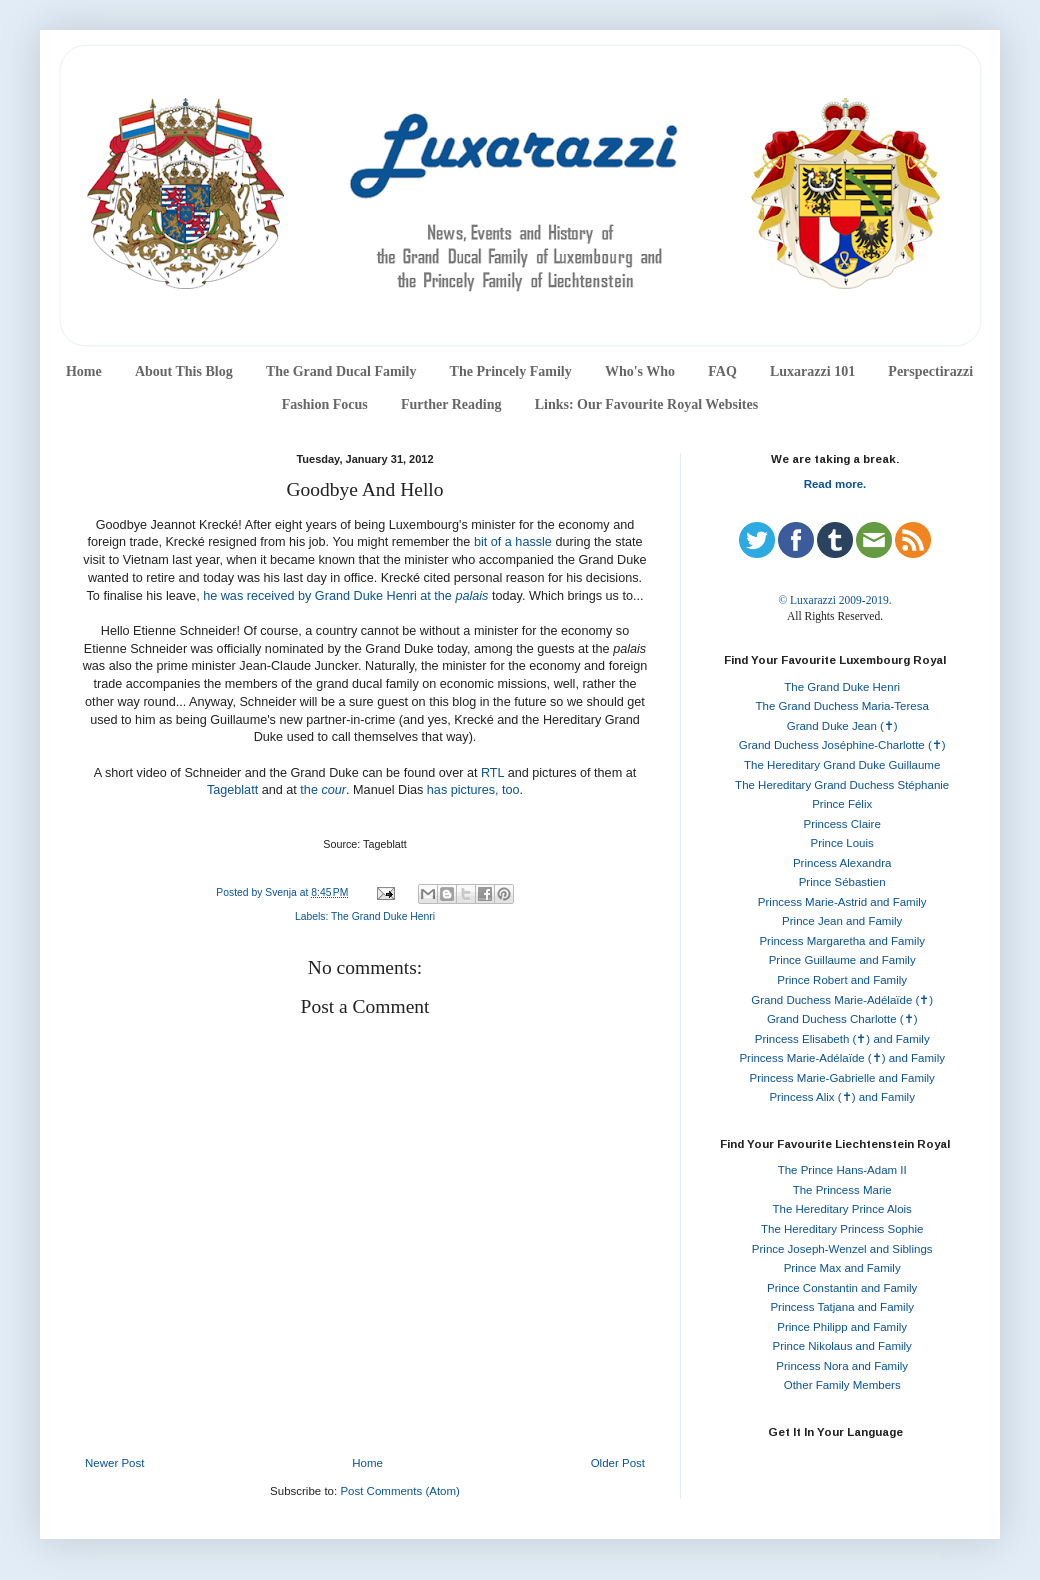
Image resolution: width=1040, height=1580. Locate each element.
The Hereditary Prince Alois (842, 1209)
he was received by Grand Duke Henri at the (329, 596)
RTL (492, 773)
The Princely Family (511, 371)
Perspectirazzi (930, 371)
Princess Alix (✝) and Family (841, 1097)
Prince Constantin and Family (842, 1288)
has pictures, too (473, 790)
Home (84, 371)
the (323, 790)
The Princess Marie (842, 1190)
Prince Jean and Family (842, 921)
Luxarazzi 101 (812, 371)
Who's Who (640, 371)
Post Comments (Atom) (400, 1491)
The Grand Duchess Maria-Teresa (842, 706)
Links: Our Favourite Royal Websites (647, 404)
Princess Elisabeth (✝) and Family (842, 1039)
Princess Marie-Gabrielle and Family (842, 1078)
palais (471, 596)
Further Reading (451, 404)
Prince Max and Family (842, 1268)
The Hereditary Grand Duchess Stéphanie (842, 785)
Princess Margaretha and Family (842, 941)
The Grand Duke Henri (383, 916)
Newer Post (114, 1463)
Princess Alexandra (842, 863)
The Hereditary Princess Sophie (842, 1229)
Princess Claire (842, 824)
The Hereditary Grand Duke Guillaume (842, 765)
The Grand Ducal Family (341, 371)
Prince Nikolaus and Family (842, 1346)
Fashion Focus (325, 404)
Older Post (618, 1463)
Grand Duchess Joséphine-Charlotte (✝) (842, 745)
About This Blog (184, 371)
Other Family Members (842, 1385)
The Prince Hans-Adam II (842, 1170)
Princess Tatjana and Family (842, 1307)
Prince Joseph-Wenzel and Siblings (842, 1249)
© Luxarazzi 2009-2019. (834, 600)
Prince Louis (842, 843)
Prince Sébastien (842, 882)
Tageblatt (232, 790)
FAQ (722, 371)
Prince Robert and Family (842, 980)
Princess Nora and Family (842, 1366)
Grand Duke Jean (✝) (842, 726)
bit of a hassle (513, 542)
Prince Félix (842, 804)
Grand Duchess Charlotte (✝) (842, 1019)
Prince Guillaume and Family (842, 960)
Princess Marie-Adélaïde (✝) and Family (842, 1058)
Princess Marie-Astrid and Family (842, 902)
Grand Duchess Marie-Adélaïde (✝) (842, 1000)
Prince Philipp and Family (842, 1327)
